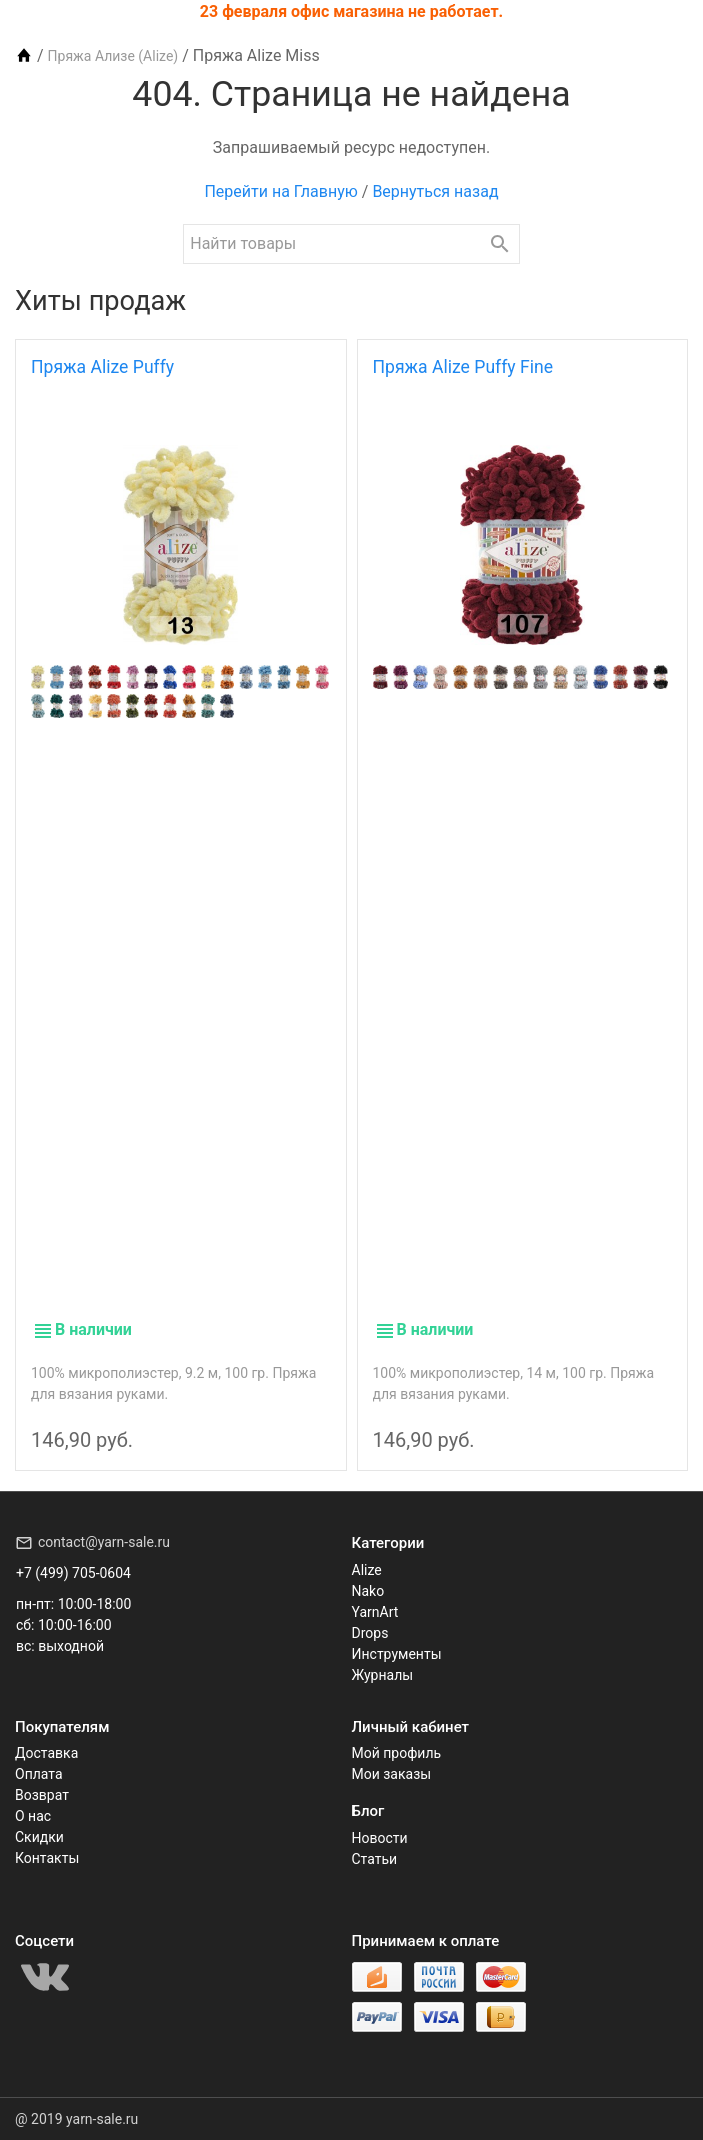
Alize (367, 1570)
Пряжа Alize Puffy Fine (463, 367)
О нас (33, 1816)
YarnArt (375, 1612)
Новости (380, 1838)
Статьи (375, 1859)
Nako (368, 1591)
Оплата (39, 1774)
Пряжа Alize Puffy (102, 367)
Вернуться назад (435, 191)
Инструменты (397, 1654)
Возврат (42, 1795)
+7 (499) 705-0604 (73, 1573)
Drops (370, 1633)
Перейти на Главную (280, 191)
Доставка (46, 1753)
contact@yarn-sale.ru (104, 1542)
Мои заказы (392, 1774)
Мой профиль (397, 1753)
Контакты (47, 1858)
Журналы (383, 1675)
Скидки (39, 1837)
